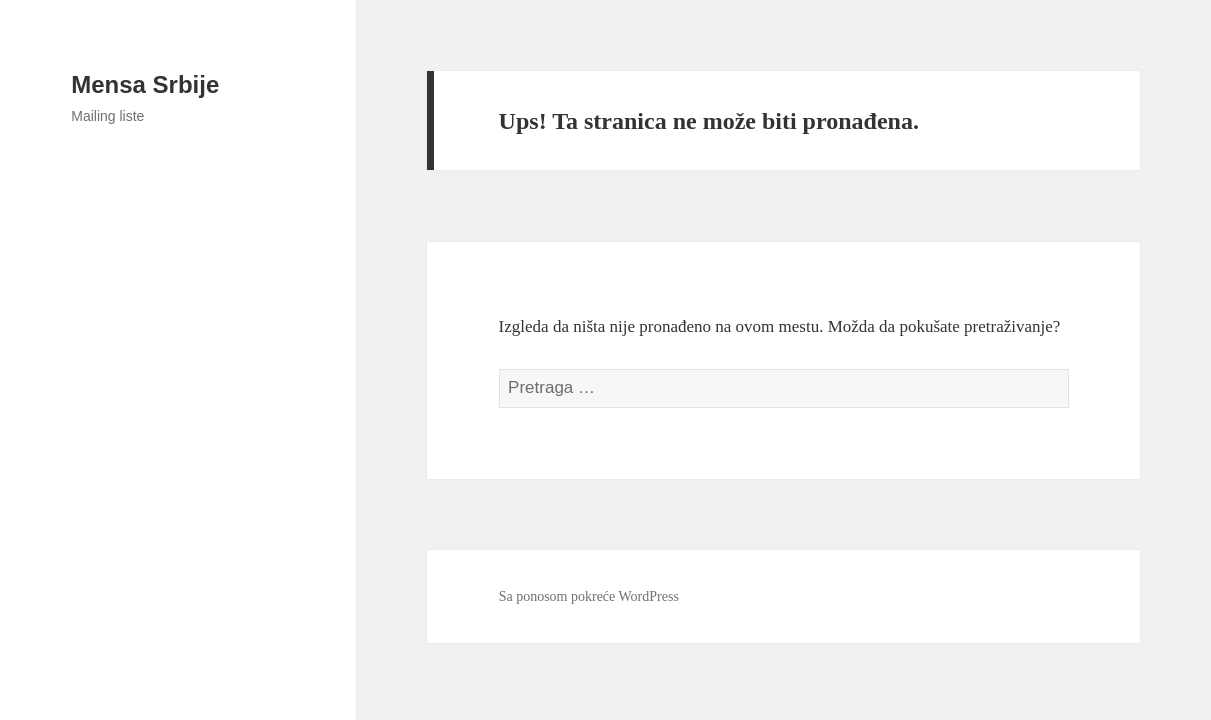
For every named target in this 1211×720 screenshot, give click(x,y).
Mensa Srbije (145, 84)
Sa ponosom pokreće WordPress (589, 596)
